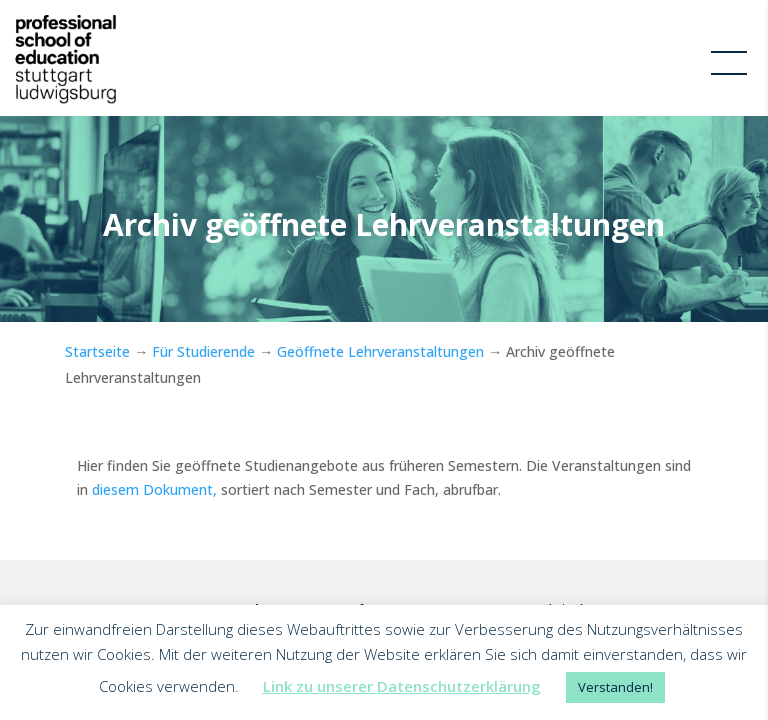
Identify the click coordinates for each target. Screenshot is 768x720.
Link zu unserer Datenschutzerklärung (402, 686)
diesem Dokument (150, 489)
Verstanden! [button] (615, 687)
